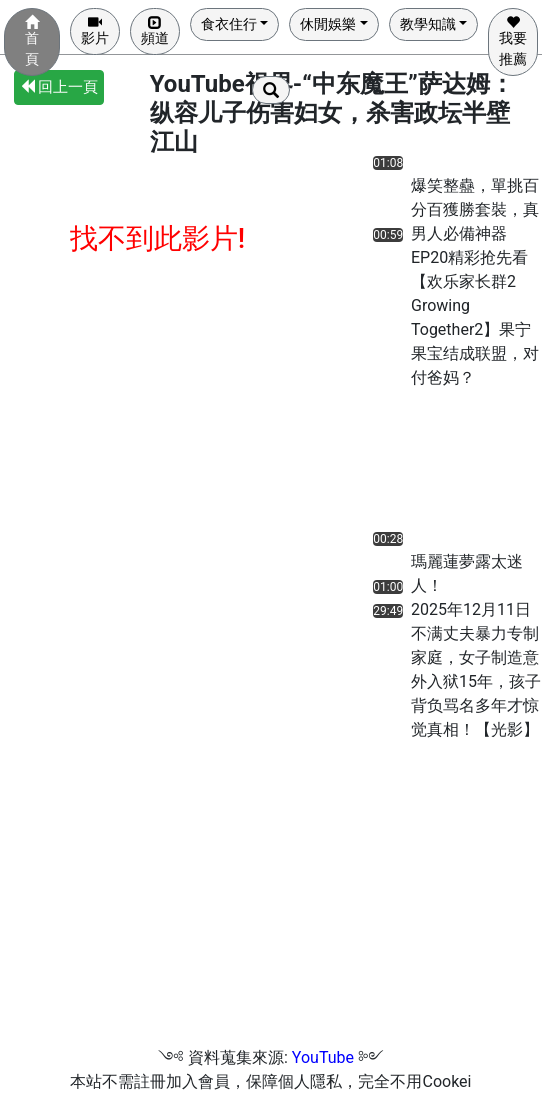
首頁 (32, 41)
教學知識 (428, 24)
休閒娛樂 (328, 24)
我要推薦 (513, 41)
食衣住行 (229, 24)
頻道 (155, 30)
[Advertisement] (429, 465)
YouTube (323, 1057)
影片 (95, 30)
